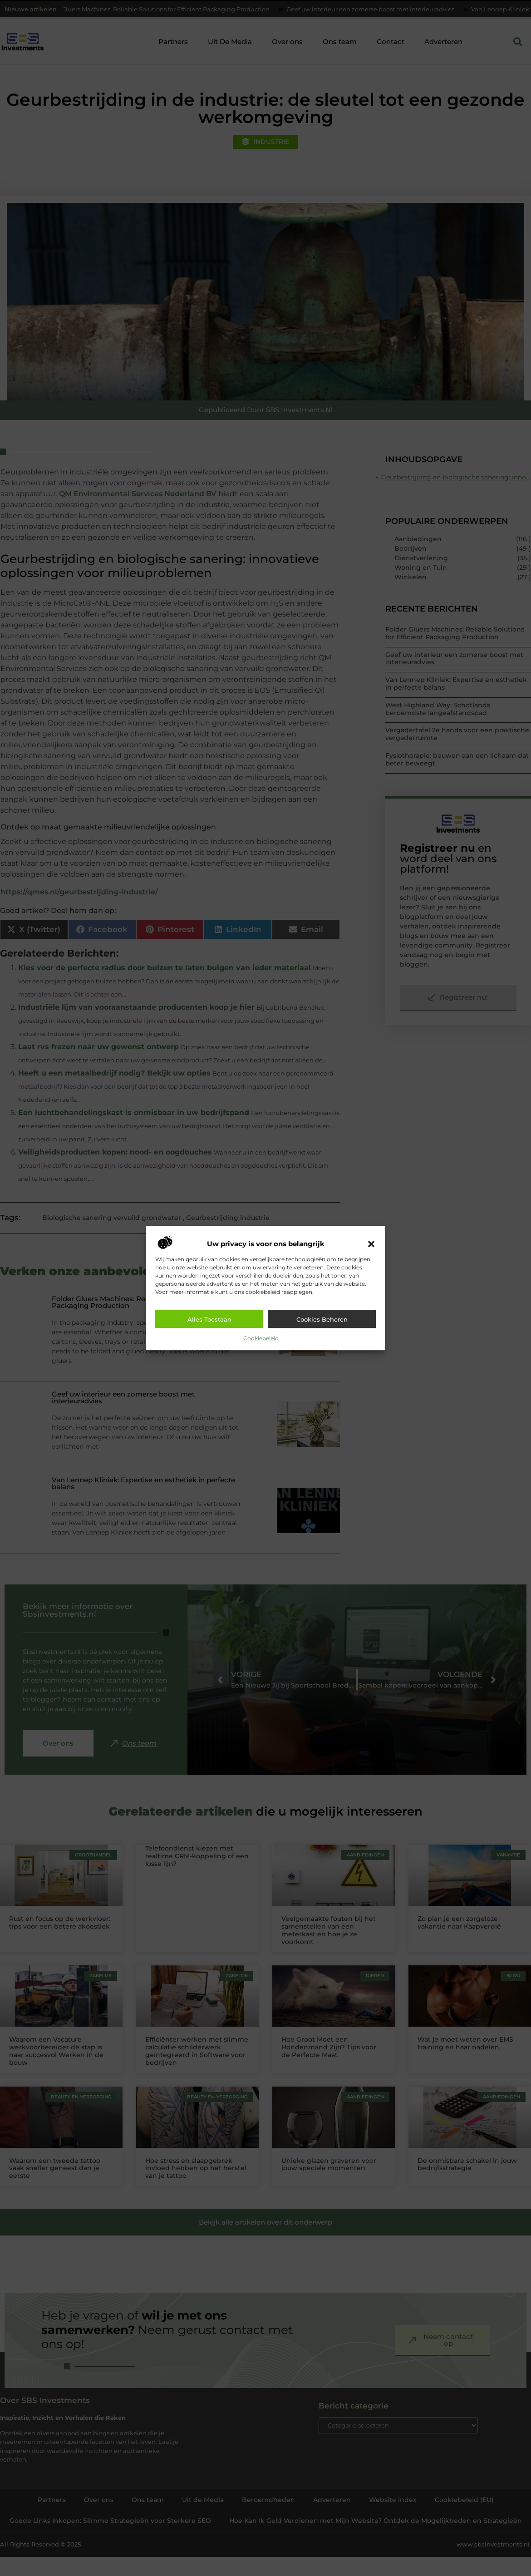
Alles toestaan (209, 1319)
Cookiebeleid (261, 1338)
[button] (371, 1244)
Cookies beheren (322, 1319)
